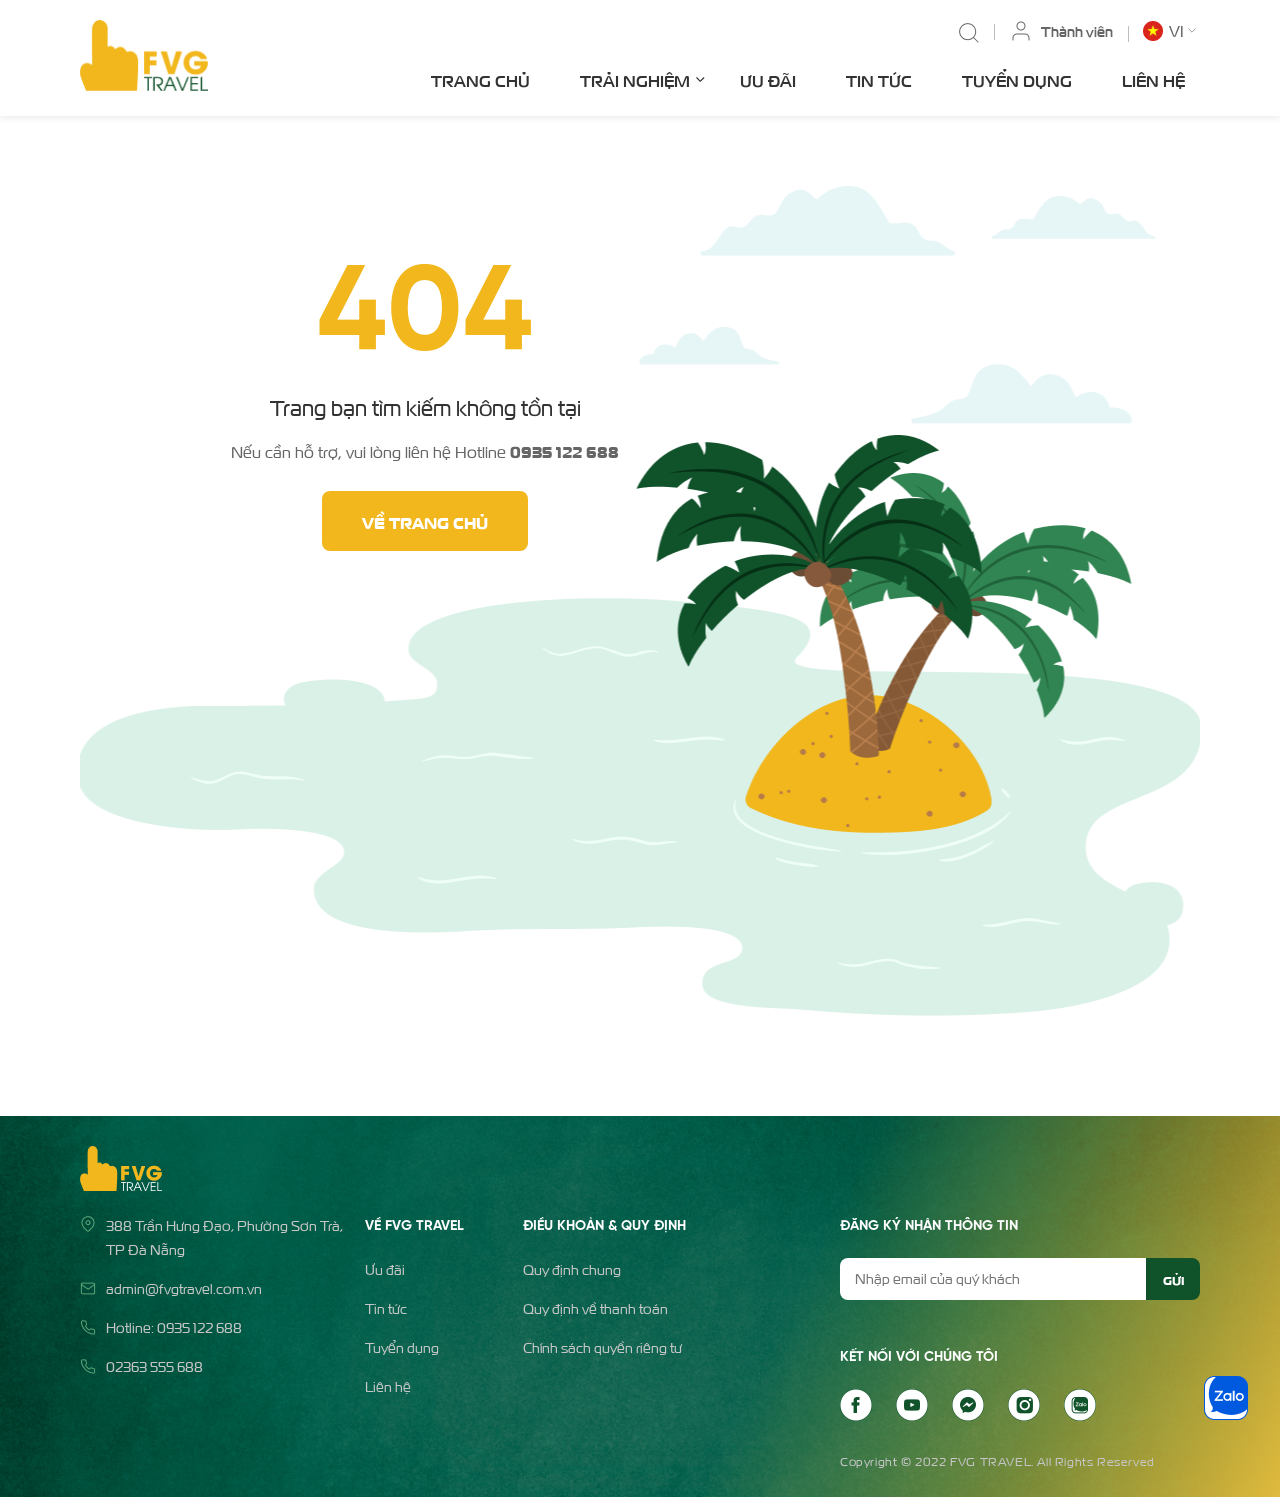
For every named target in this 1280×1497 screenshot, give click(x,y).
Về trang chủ (425, 521)
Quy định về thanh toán (595, 1308)
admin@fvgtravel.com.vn (184, 1288)
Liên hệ (1153, 80)
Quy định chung (572, 1269)
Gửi (1173, 1279)
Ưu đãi (768, 80)
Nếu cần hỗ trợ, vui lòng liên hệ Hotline (425, 451)
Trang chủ (480, 80)
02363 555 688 (154, 1366)
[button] (1171, 31)
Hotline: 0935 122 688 (174, 1327)
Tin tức (879, 80)
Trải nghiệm (642, 78)
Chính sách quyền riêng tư (602, 1347)
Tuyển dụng (1017, 80)
